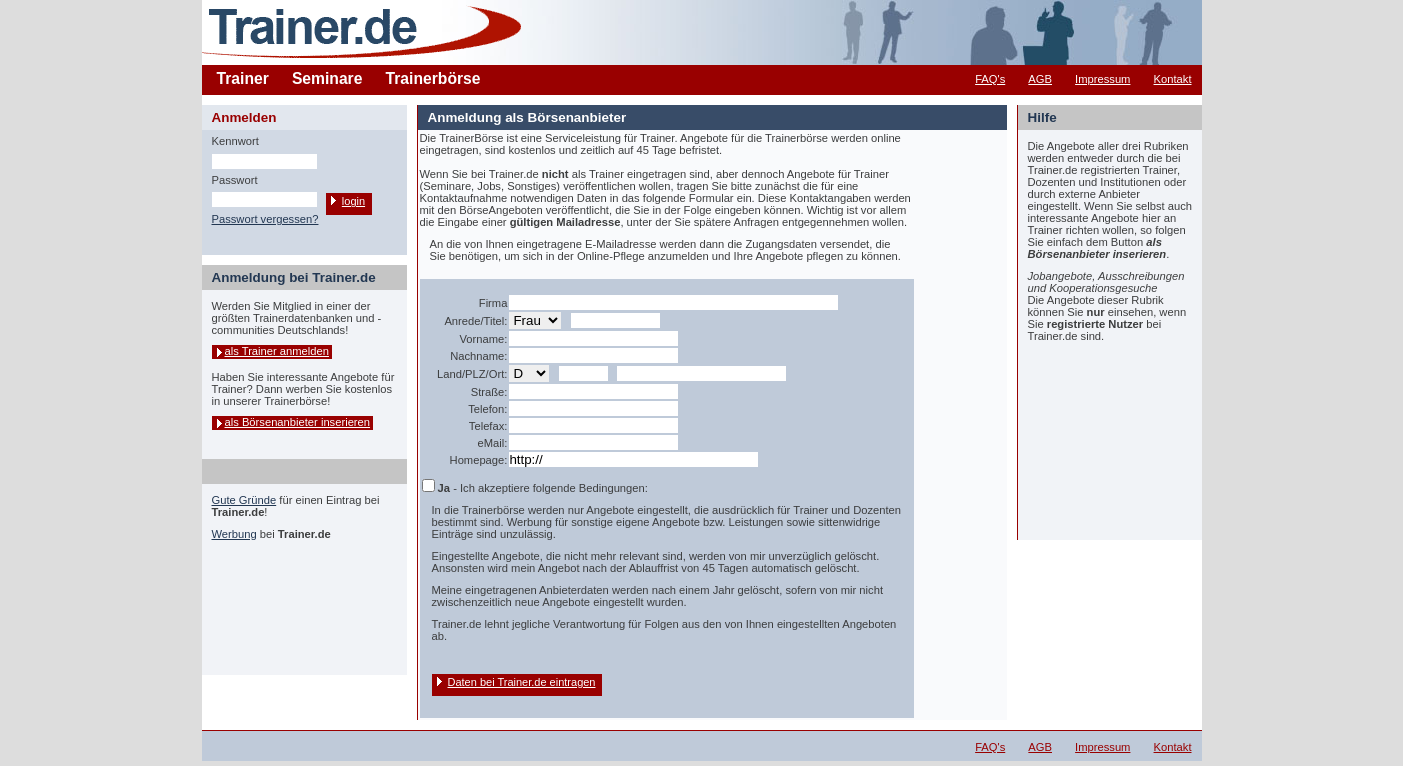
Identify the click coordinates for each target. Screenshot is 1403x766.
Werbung (234, 534)
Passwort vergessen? (265, 219)
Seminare (327, 78)
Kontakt (1173, 79)
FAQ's (990, 79)
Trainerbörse (433, 78)
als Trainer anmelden (277, 351)
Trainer (243, 78)
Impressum (1102, 79)
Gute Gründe (244, 500)
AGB (1040, 79)
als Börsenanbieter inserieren (298, 422)
